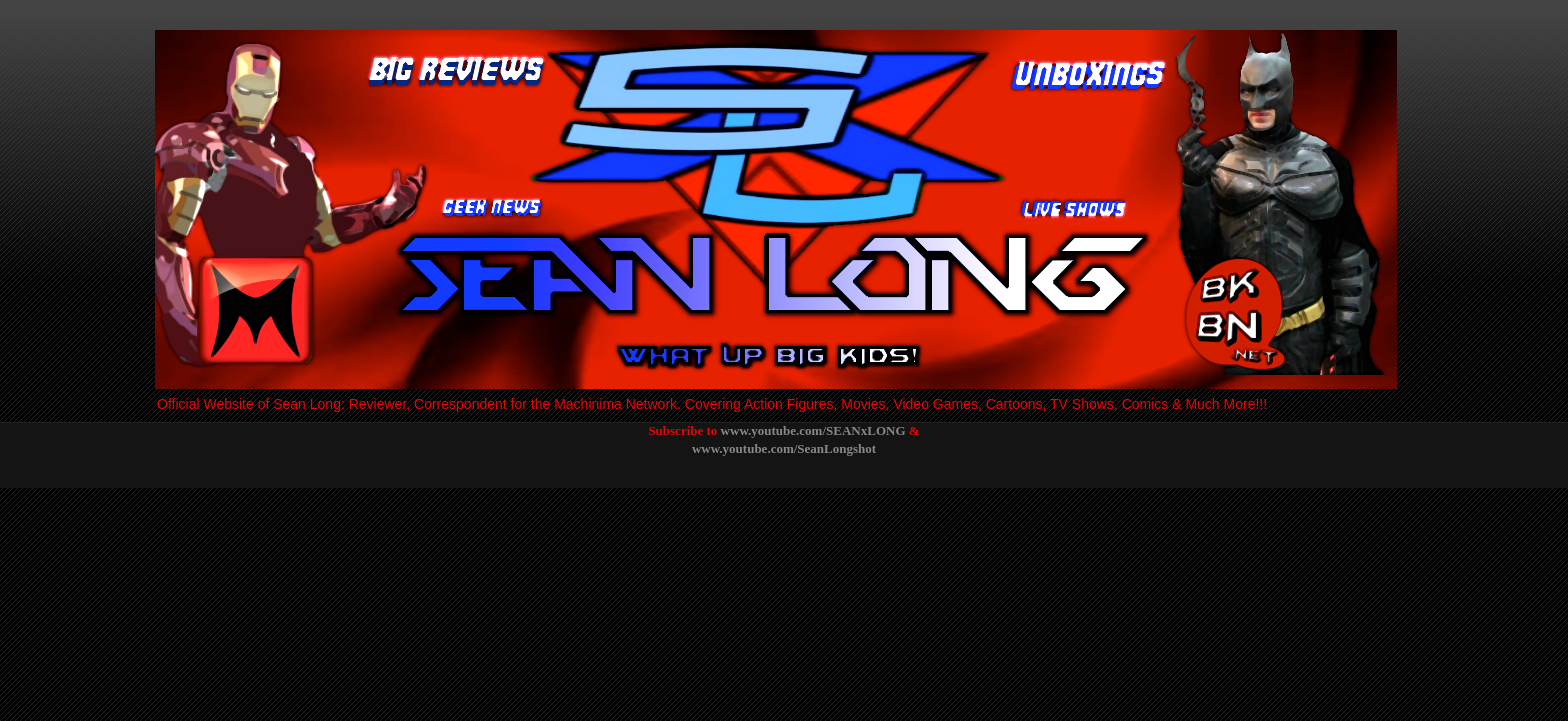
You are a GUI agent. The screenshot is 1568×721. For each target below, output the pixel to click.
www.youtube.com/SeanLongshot (784, 448)
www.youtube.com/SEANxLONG (813, 430)
